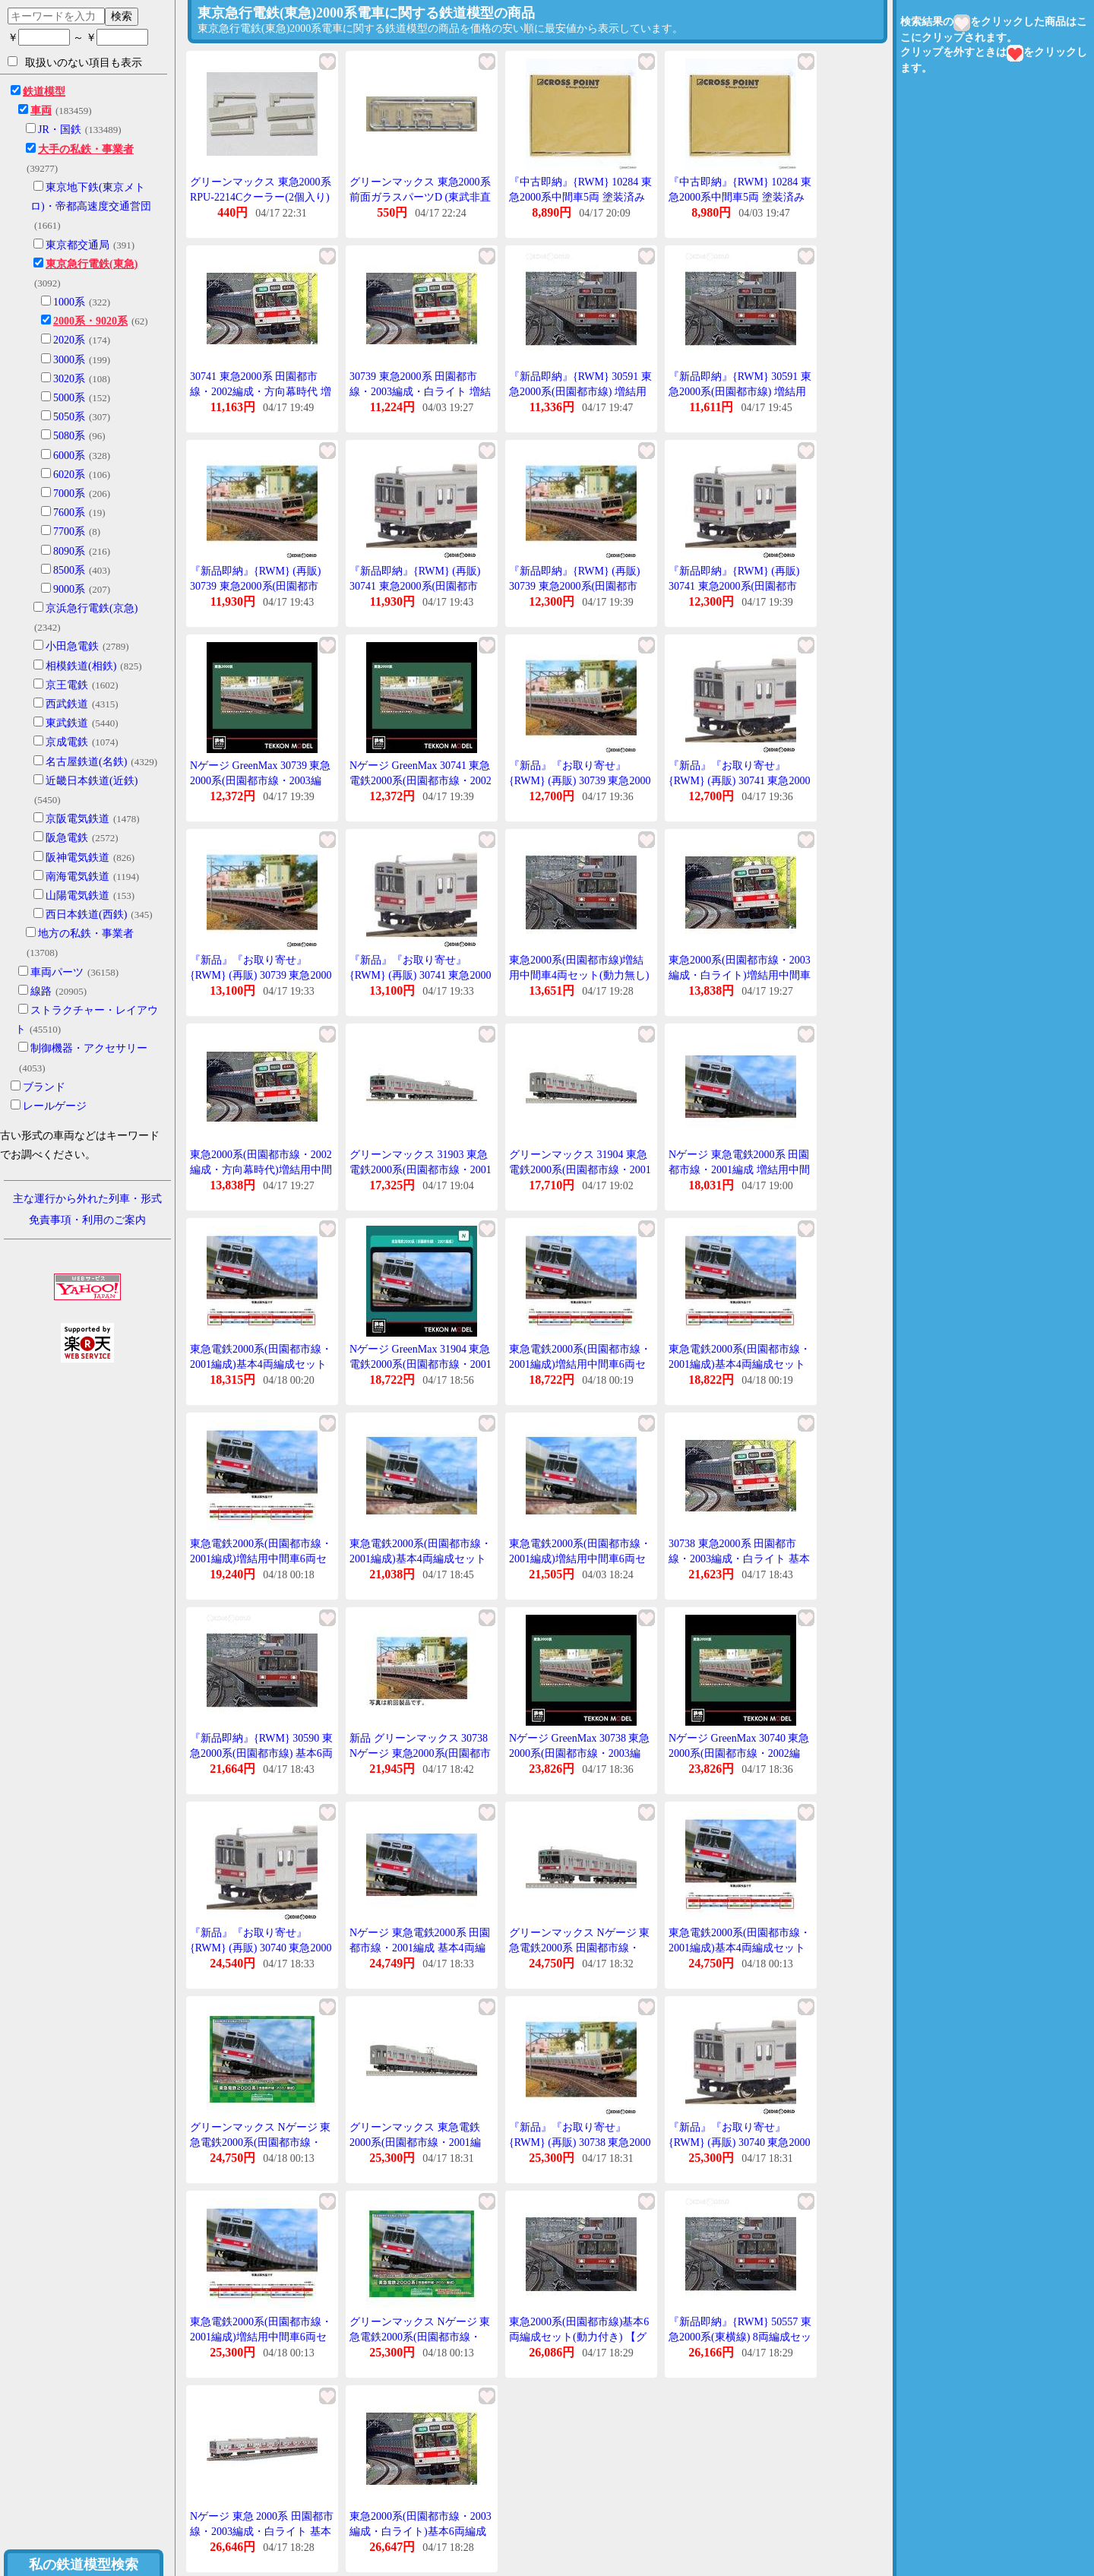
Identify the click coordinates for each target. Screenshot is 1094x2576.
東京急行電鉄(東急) (92, 264)
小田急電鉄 (72, 646)
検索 (121, 16)
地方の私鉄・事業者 (86, 933)
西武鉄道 (67, 704)
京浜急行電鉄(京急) (92, 608)
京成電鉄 (67, 742)
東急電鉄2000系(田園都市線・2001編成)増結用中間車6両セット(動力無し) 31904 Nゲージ (580, 1364)
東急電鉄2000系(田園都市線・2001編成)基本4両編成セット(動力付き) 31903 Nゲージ (261, 1364)
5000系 (69, 397)
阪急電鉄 (67, 837)
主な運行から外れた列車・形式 (87, 1198)
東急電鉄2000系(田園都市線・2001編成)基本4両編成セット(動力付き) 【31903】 (420, 1558)
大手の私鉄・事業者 (86, 149)
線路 (41, 991)
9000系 (69, 589)
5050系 (69, 416)
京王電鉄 (67, 685)
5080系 (69, 435)
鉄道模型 (44, 91)
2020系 (69, 340)
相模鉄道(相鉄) (81, 666)
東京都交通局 (77, 245)
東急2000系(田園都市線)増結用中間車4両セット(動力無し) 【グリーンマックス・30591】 (581, 974)
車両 (41, 110)
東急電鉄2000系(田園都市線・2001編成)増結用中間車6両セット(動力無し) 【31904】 (580, 1558)
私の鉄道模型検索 (83, 2564)
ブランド (44, 1087)
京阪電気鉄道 (77, 818)
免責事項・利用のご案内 (87, 1220)
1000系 (69, 302)
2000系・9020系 (90, 321)
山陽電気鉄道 (77, 895)
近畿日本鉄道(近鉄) (92, 780)
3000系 (69, 360)
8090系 (69, 551)
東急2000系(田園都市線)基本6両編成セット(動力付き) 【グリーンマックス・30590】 (579, 2336)
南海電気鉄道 (77, 876)
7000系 (69, 493)
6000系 (69, 455)
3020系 (69, 379)
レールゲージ (55, 1106)
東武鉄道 (67, 723)
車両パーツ (57, 972)
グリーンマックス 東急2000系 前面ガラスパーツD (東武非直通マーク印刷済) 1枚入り (420, 196)
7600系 (69, 512)
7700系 (69, 531)
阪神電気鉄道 (77, 857)
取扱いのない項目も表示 (75, 62)
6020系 (69, 474)
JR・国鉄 (59, 129)
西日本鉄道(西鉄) (86, 914)
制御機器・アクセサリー (88, 1048)
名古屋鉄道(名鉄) (86, 761)
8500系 (69, 570)
